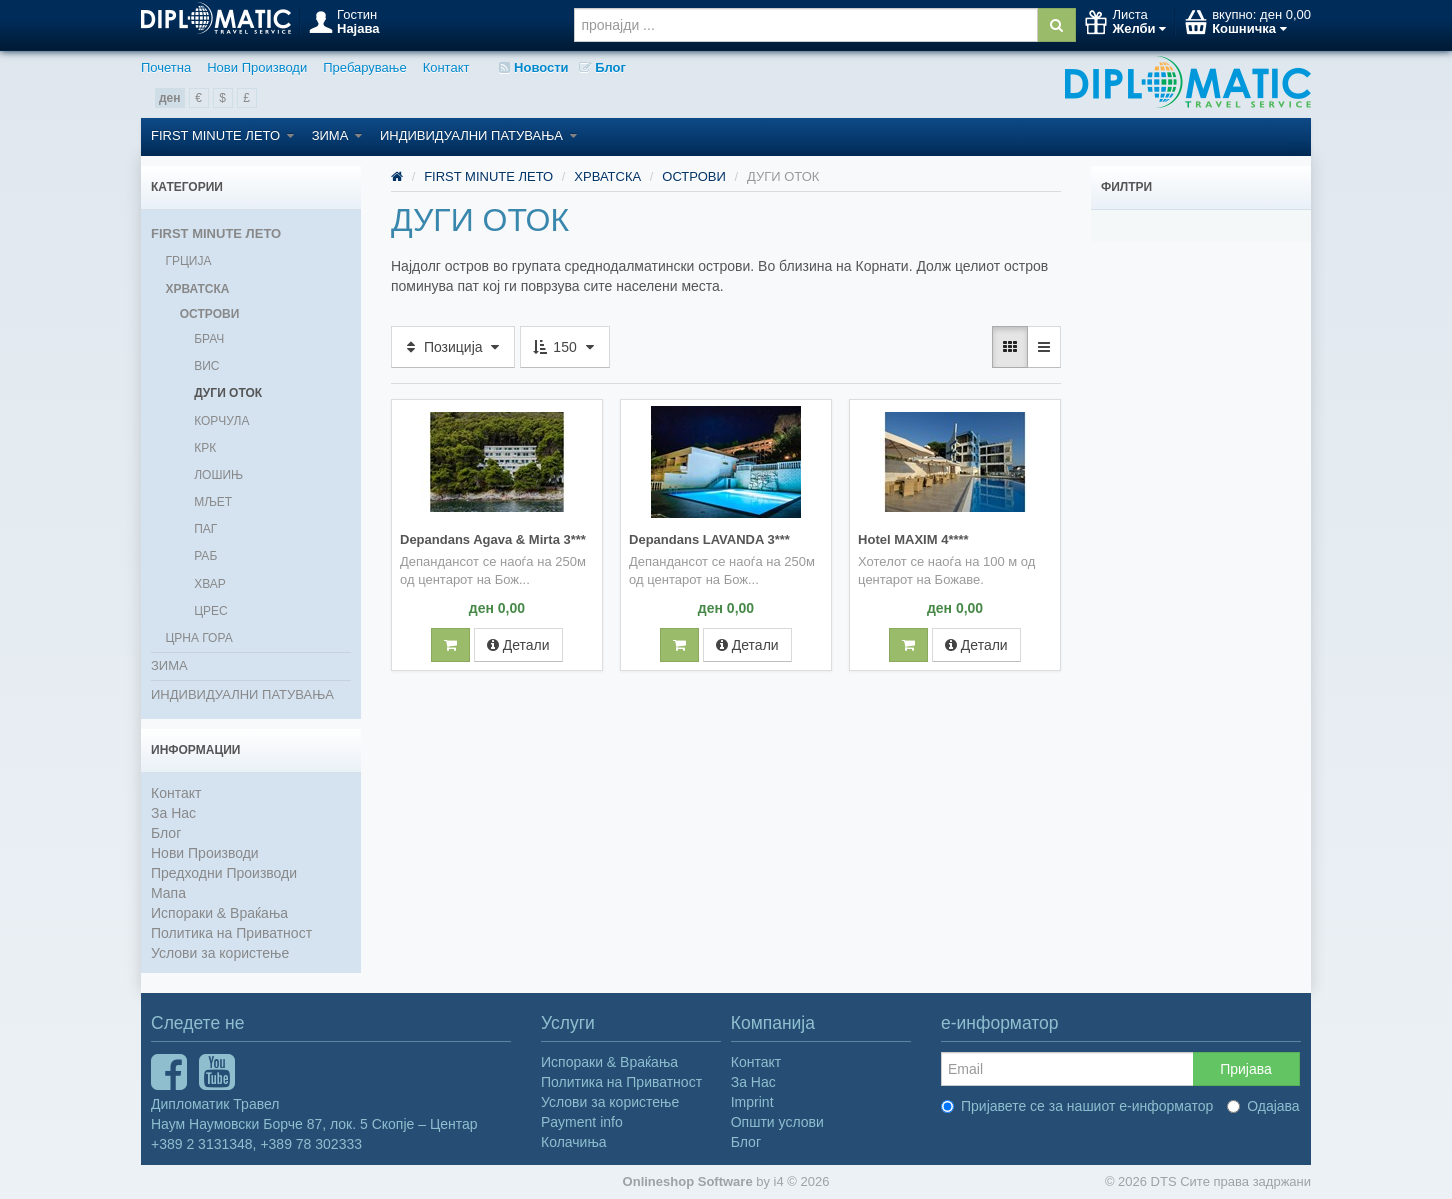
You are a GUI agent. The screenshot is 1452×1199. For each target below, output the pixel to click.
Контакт (446, 67)
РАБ (205, 556)
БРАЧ (209, 339)
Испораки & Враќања (219, 913)
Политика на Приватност (231, 933)
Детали (518, 643)
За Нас (173, 813)
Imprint (752, 1102)
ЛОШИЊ (218, 475)
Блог (602, 67)
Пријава (1246, 1069)
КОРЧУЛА (221, 421)
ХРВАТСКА (197, 289)
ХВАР (210, 584)
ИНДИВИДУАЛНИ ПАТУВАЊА (478, 135)
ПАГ (205, 529)
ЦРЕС (211, 611)
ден (170, 98)
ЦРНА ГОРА (198, 638)
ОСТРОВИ (210, 314)
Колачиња (574, 1142)
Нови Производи (257, 67)
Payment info (582, 1122)
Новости (533, 67)
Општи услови (777, 1122)
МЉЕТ (213, 502)
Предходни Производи (224, 873)
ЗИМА (337, 135)
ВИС (206, 366)
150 (564, 347)
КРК (205, 448)
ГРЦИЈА (188, 261)
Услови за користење (220, 953)
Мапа (168, 893)
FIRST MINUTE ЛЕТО (222, 135)
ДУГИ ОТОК (228, 393)
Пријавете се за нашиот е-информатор (1077, 1106)
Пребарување (364, 67)
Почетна (166, 67)
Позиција (453, 347)
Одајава (1263, 1106)
